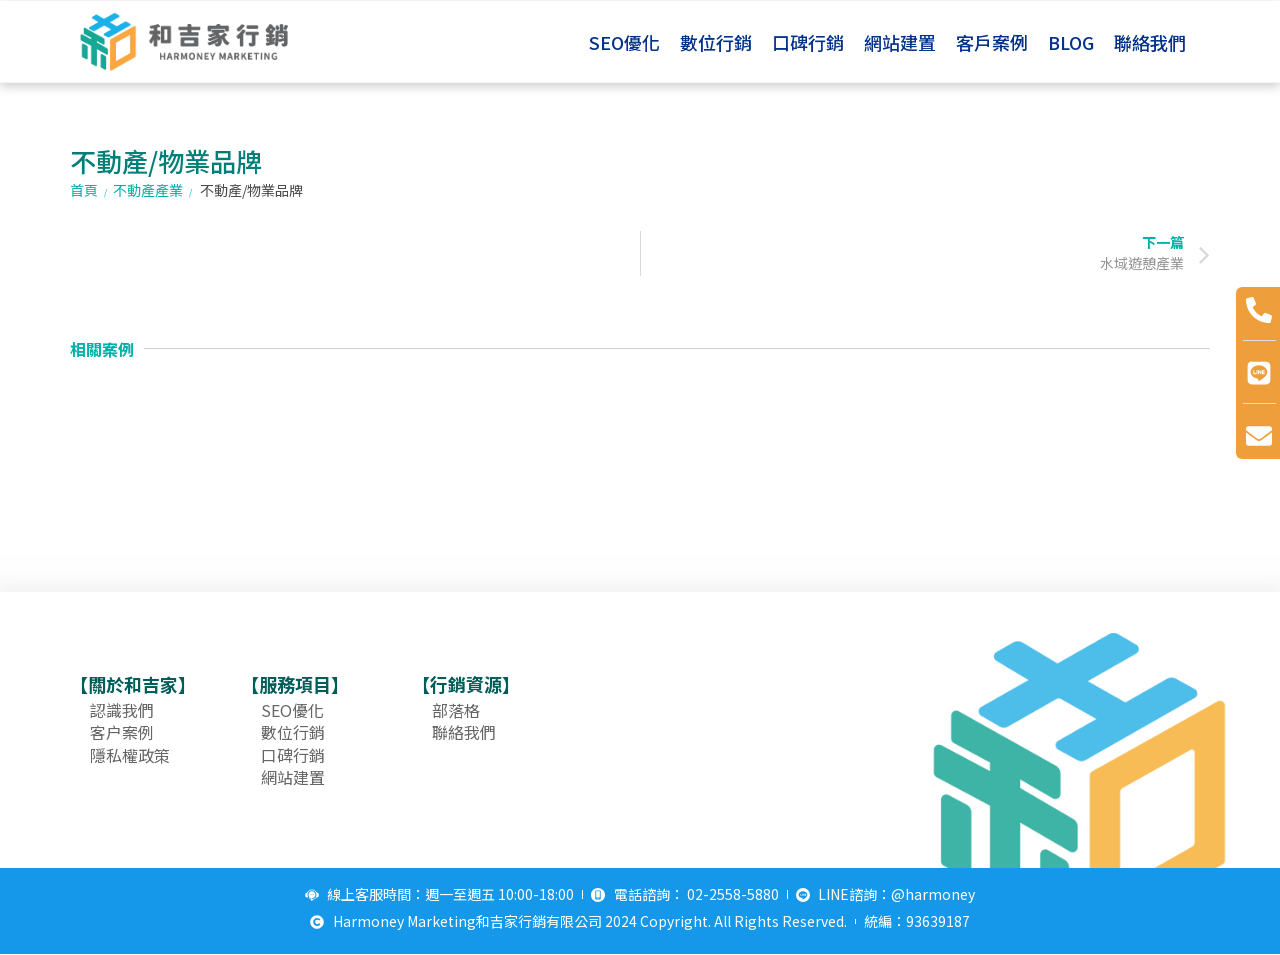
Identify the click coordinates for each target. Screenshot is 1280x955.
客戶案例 (992, 42)
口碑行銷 (808, 42)
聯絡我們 (1150, 42)
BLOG (1071, 42)
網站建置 (900, 42)
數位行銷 (716, 42)
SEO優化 (624, 42)
